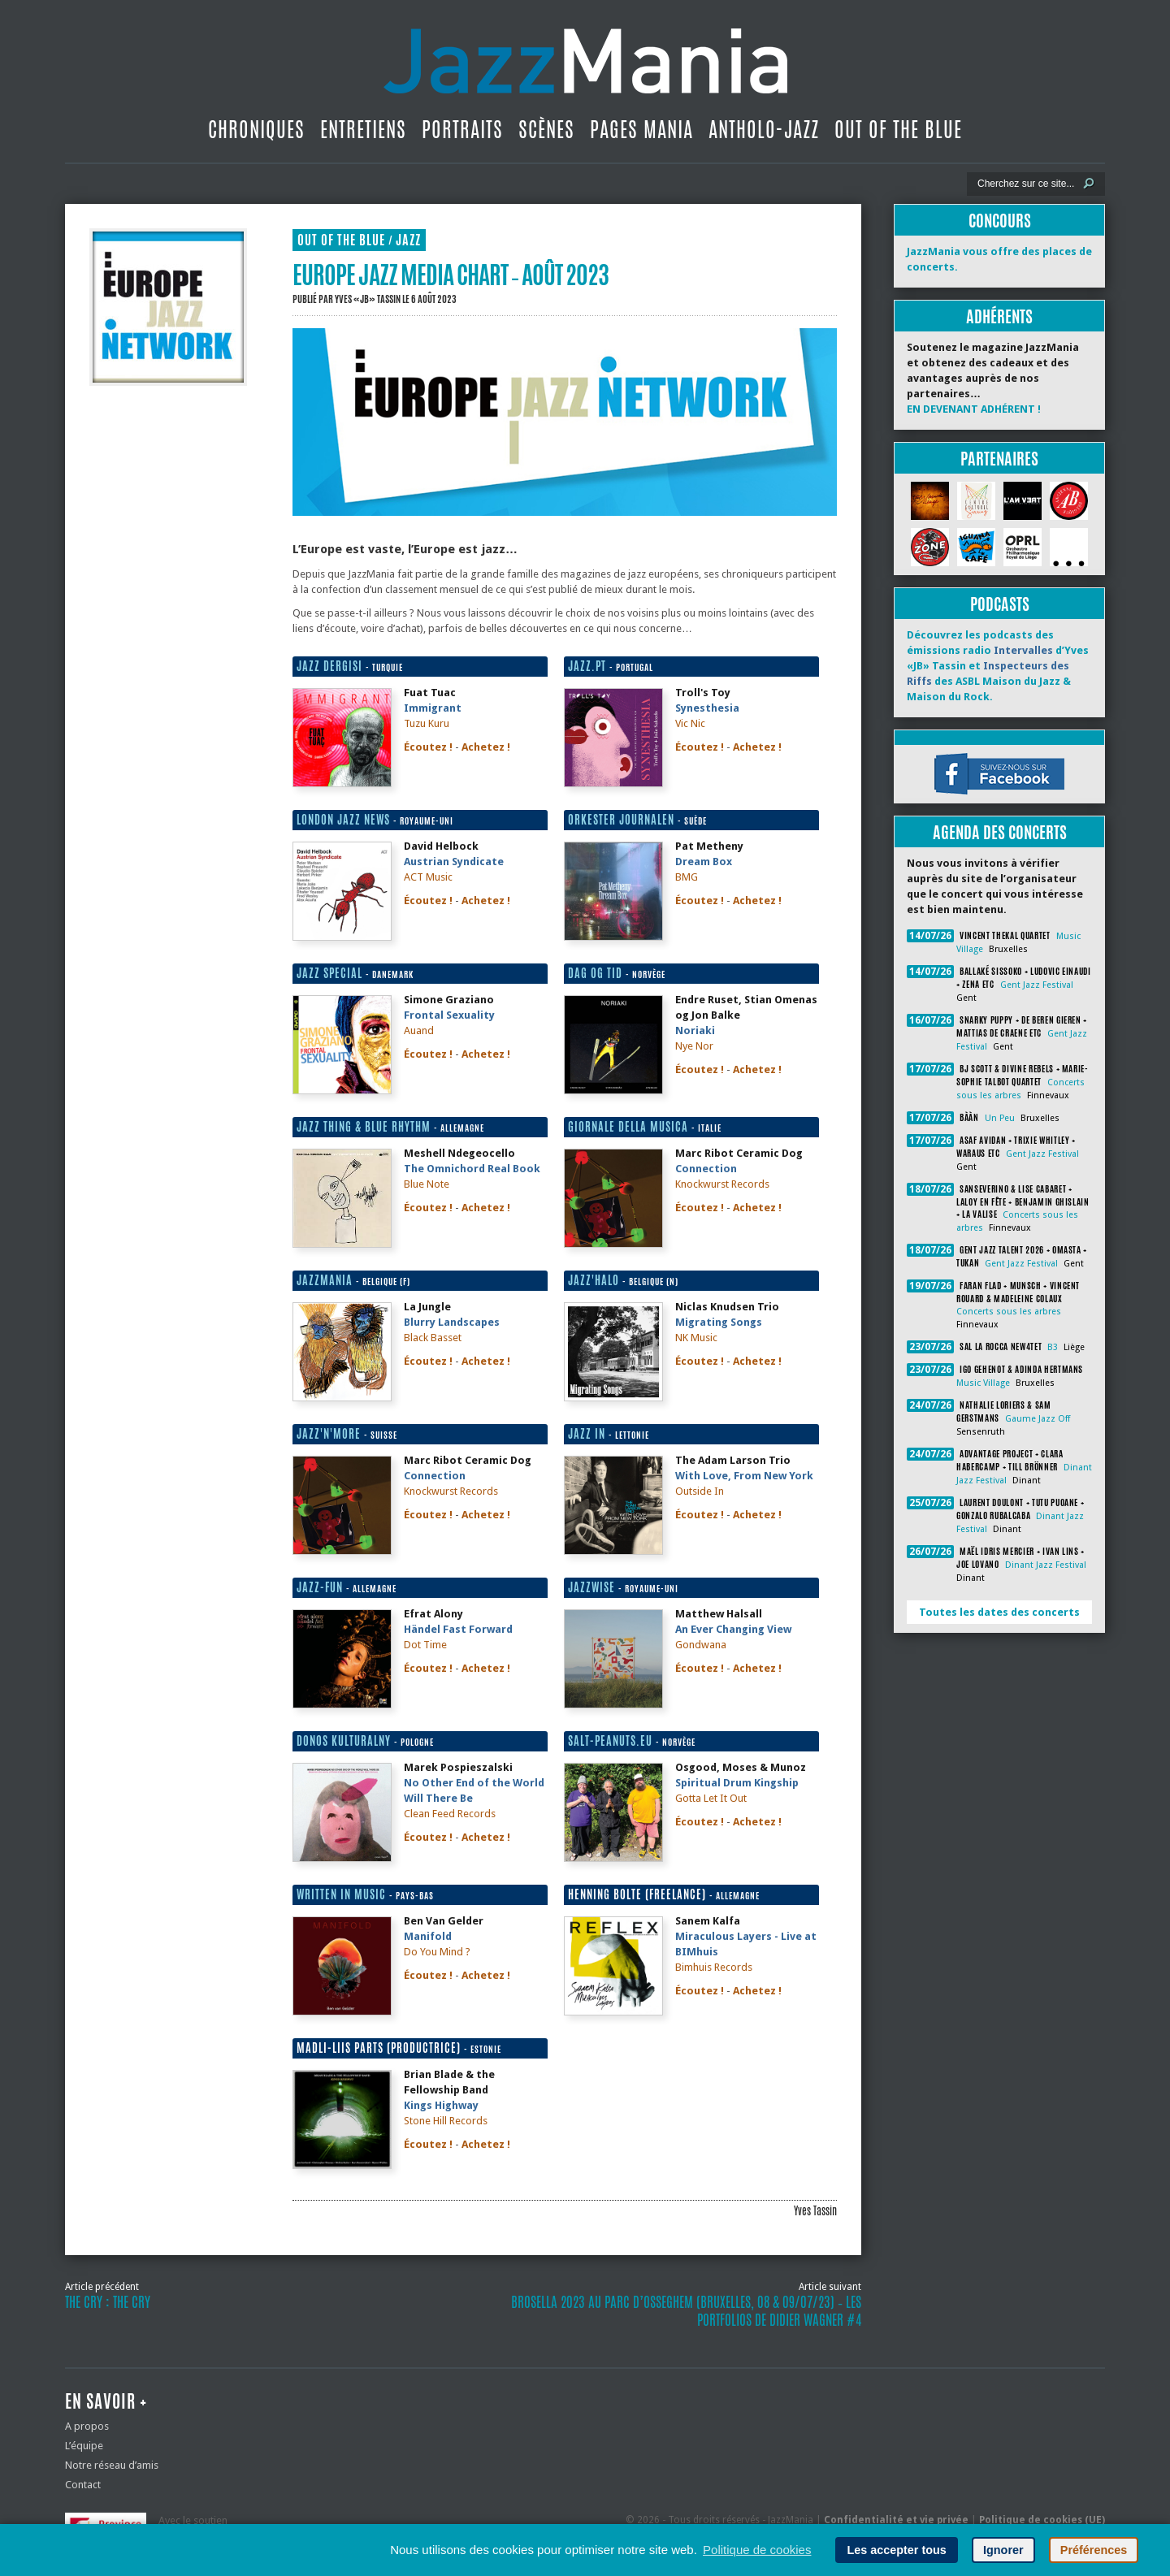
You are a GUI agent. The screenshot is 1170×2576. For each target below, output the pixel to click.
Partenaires (999, 458)
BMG (686, 877)
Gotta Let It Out (711, 1798)
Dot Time (425, 1645)
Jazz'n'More (329, 1434)
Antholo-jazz (763, 129)
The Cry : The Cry (107, 2302)
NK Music (696, 1337)
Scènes (546, 129)
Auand (419, 1030)
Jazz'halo (593, 1280)
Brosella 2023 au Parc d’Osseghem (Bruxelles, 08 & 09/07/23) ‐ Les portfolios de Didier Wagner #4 (686, 2311)
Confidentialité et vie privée (896, 2520)
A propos (87, 2426)
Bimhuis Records (713, 1967)
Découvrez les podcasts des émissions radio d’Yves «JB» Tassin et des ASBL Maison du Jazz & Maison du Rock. (998, 666)
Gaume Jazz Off (1037, 1419)
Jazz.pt (587, 666)
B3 (1052, 1347)
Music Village (983, 1383)
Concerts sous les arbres (1008, 1311)
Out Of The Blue (898, 129)
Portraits (462, 129)
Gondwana (700, 1645)
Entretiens (363, 129)
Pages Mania (641, 129)
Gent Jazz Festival (1036, 985)
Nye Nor (694, 1046)
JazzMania (325, 1280)
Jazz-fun (320, 1587)
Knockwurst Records (722, 1184)
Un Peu (1000, 1118)
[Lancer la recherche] (1088, 183)
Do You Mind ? (437, 1952)
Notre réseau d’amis (111, 2465)
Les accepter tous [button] (896, 2550)
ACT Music (428, 877)
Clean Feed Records (450, 1814)
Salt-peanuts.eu (610, 1741)
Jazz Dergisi (329, 666)
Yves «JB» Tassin (368, 299)
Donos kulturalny (344, 1741)
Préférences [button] (1093, 2550)
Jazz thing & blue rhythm (364, 1127)
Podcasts (999, 604)
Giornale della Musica (628, 1127)
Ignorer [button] (1003, 2550)
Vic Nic (690, 723)
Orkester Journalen (621, 820)
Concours (999, 220)
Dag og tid (595, 973)
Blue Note (426, 1184)
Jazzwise (591, 1587)
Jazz (408, 240)
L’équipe (84, 2446)
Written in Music (341, 1894)
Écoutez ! (428, 747)
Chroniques (256, 129)
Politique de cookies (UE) (1042, 2520)
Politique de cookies (757, 2550)
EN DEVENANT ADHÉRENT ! (974, 409)
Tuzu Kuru (426, 723)
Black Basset (433, 1337)
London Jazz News (343, 820)
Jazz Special (329, 973)
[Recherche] (1025, 183)
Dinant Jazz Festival (1045, 1565)
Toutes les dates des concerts (999, 1612)
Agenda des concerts (1000, 832)
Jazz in (586, 1434)
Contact (83, 2485)
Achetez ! (486, 747)
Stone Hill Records (446, 2121)
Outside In (699, 1491)
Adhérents (999, 316)
